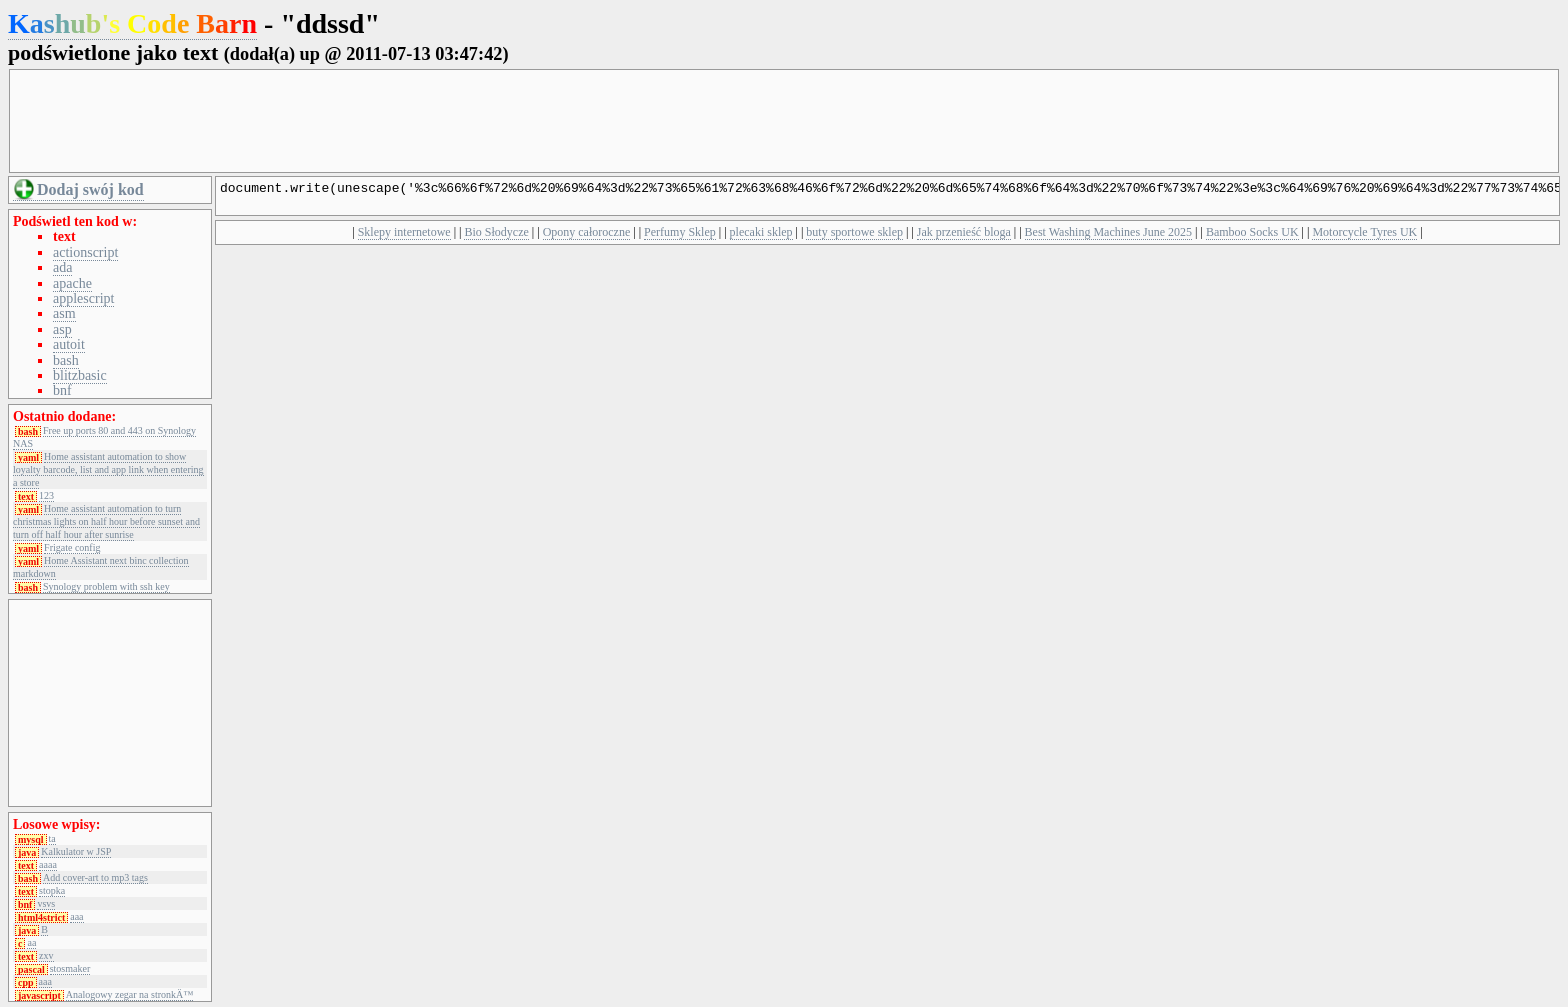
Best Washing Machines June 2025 (1108, 238)
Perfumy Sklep (680, 238)
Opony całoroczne (587, 238)
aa (31, 943)
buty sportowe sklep (854, 238)
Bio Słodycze (496, 238)
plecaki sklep (761, 238)
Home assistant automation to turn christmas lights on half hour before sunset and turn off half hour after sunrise (106, 521)
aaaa (48, 865)
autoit (69, 344)
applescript (83, 298)
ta (52, 839)
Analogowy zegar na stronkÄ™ (129, 995)
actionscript (85, 252)
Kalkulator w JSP (76, 852)
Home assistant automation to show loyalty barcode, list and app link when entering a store (108, 469)
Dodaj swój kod (90, 189)
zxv (46, 956)
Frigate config (72, 548)
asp (62, 329)
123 (46, 496)
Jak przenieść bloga (964, 238)
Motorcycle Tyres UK (1364, 238)
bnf (62, 390)
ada (62, 267)
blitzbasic (80, 375)
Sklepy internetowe (404, 238)
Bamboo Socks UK (1252, 238)
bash (66, 360)
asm (64, 313)
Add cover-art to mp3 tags (95, 878)
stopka (52, 891)
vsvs (46, 904)
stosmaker (70, 969)
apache (72, 283)
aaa (76, 917)
